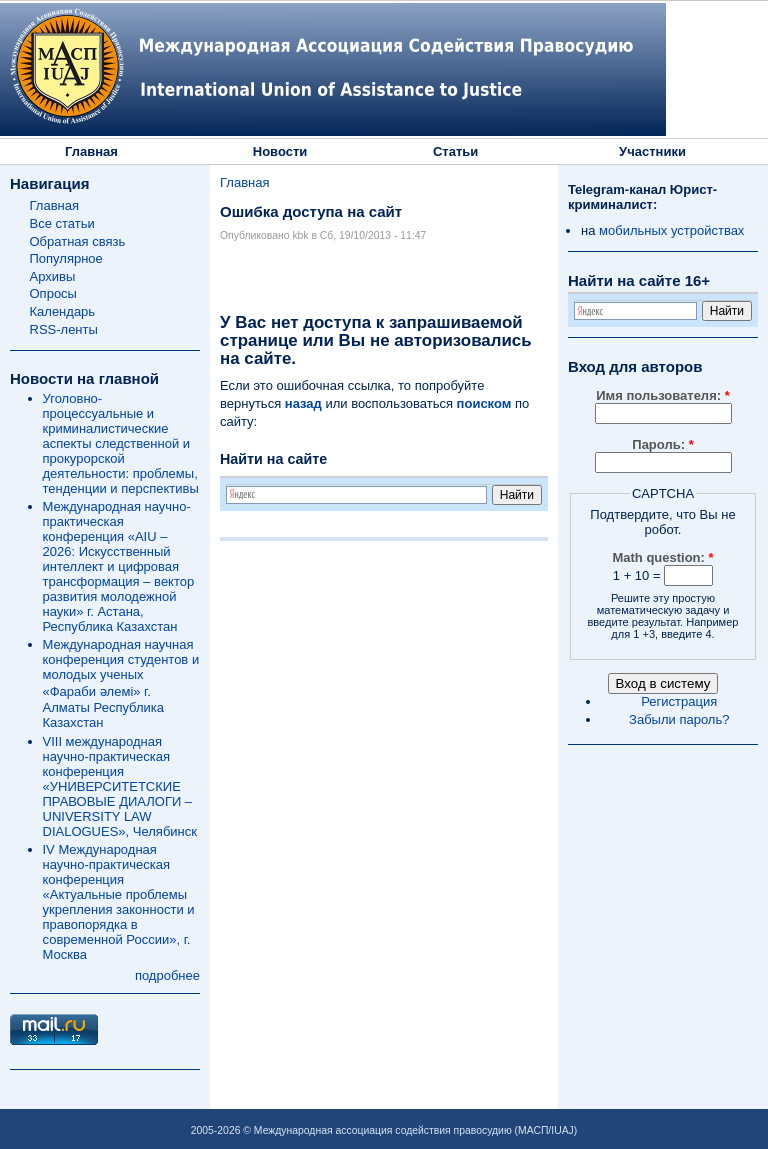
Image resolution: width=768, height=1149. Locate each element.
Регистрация (679, 701)
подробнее (167, 975)
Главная (91, 151)
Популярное (66, 258)
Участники (652, 151)
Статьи (455, 151)
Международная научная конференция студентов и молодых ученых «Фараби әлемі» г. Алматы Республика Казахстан (121, 683)
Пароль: (662, 444)
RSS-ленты (64, 329)
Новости (280, 151)
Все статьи (62, 223)
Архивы (53, 276)
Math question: (662, 557)
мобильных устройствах (671, 230)
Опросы (53, 293)
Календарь (63, 311)
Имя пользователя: (662, 395)
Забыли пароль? (679, 719)
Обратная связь (78, 241)
